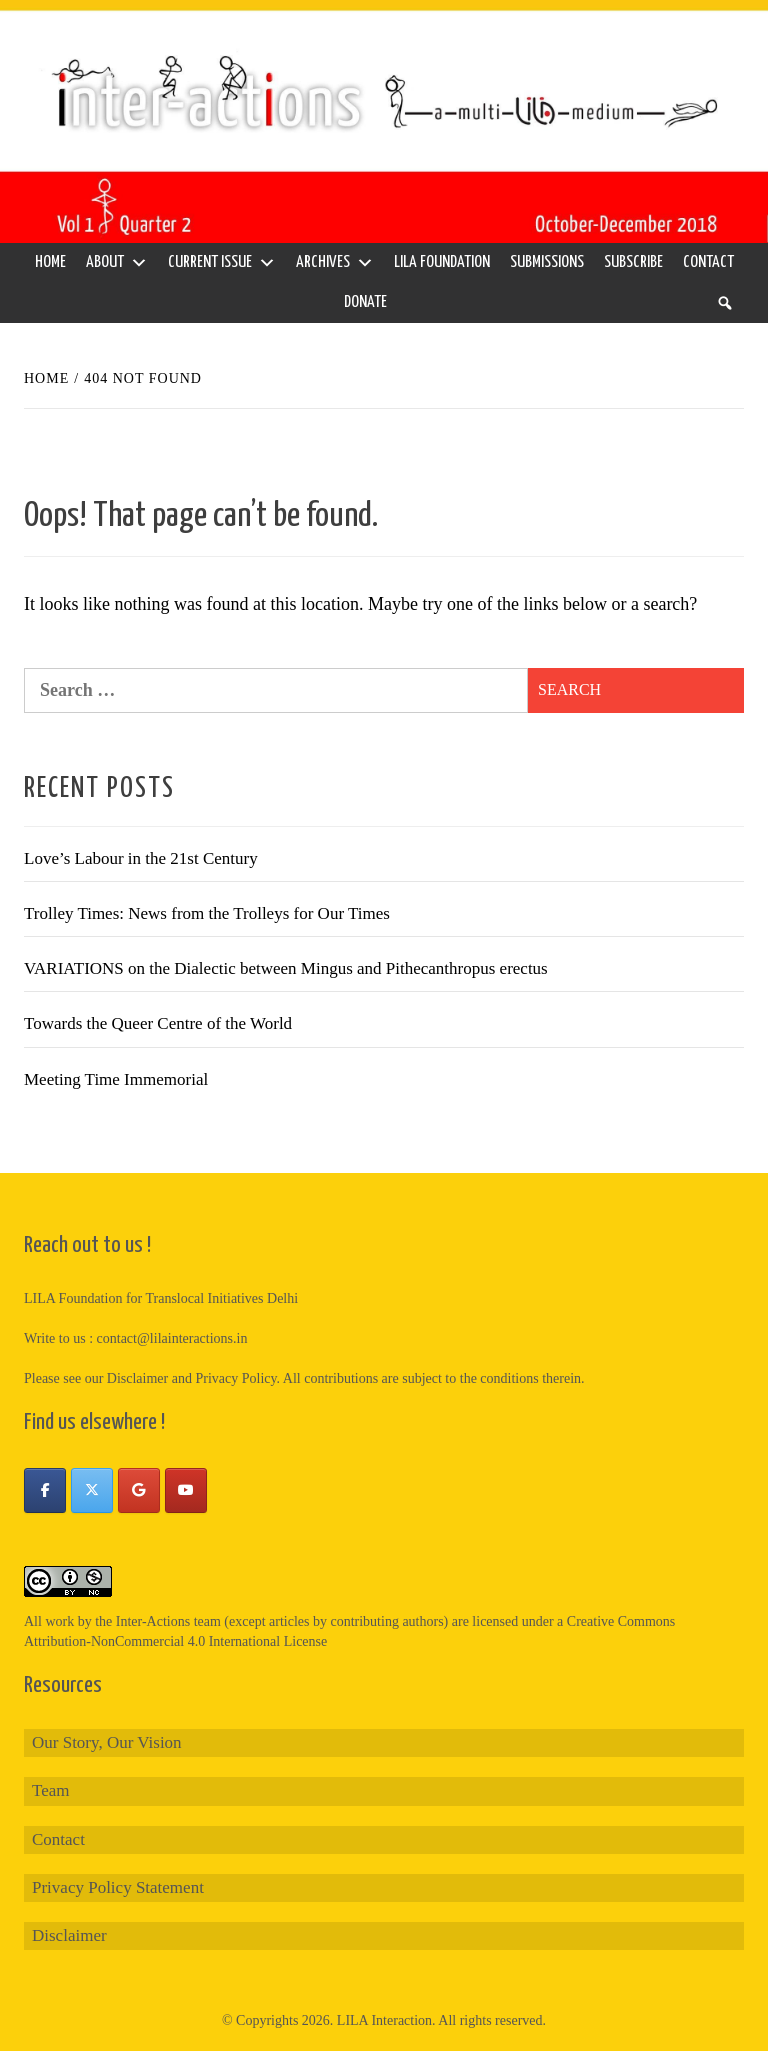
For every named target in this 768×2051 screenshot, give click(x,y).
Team (51, 1790)
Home (50, 262)
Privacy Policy (235, 1378)
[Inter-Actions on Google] (139, 1490)
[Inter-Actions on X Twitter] (92, 1490)
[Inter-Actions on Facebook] (45, 1490)
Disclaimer (69, 1935)
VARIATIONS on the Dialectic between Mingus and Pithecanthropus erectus (286, 968)
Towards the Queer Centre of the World (158, 1023)
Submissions (547, 262)
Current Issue (222, 263)
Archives (335, 263)
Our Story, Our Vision (107, 1742)
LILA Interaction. (386, 2020)
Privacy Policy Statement (118, 1887)
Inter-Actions (153, 1621)
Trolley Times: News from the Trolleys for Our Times (207, 913)
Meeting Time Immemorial (116, 1079)
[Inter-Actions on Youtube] (186, 1490)
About (117, 263)
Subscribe (633, 262)
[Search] (725, 303)
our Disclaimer (127, 1378)
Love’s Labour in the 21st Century (141, 858)
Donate (365, 302)
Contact (708, 262)
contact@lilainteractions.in (172, 1338)
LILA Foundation (442, 262)
